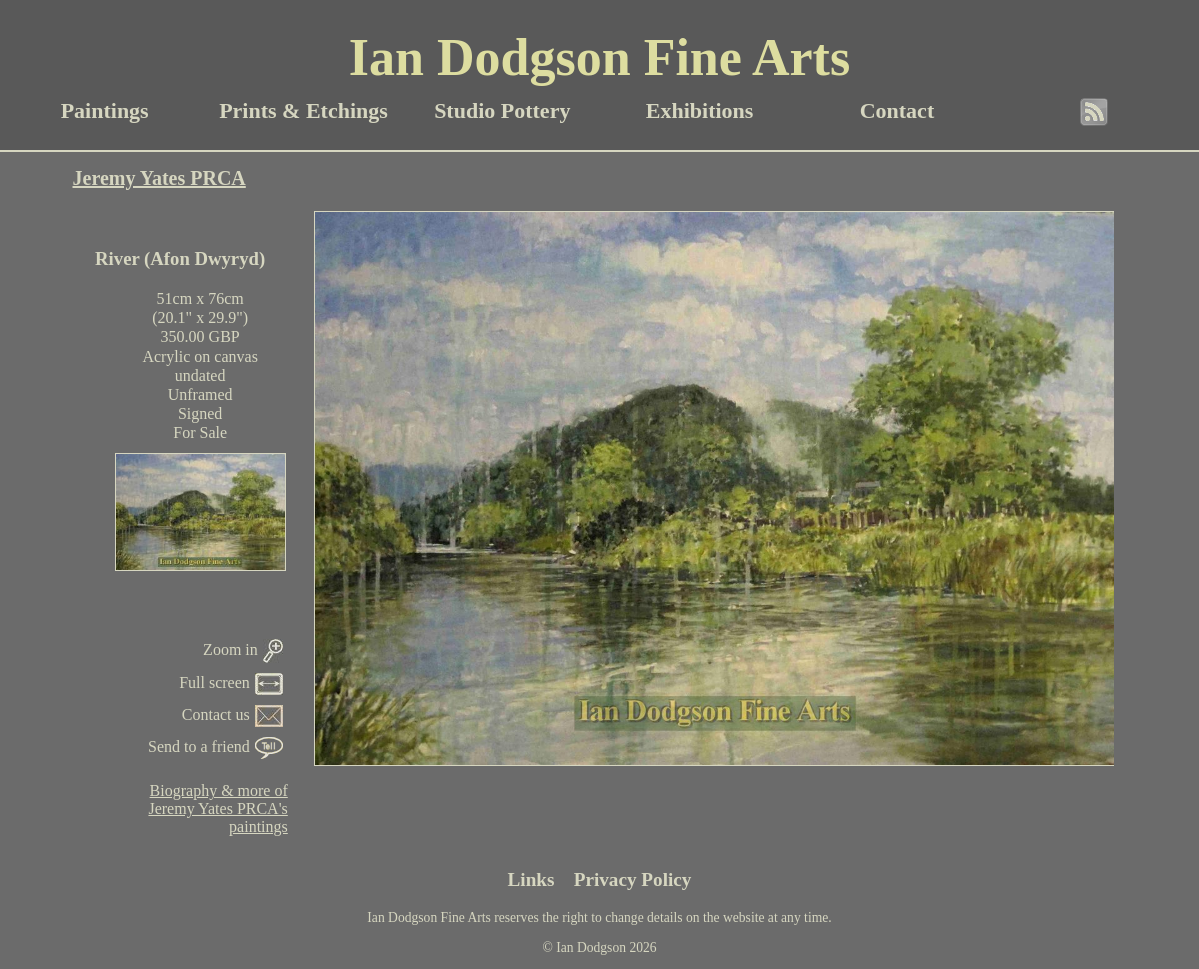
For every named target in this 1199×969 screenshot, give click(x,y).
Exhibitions (700, 110)
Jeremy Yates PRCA (159, 178)
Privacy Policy (633, 879)
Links (531, 879)
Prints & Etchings (303, 110)
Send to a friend (215, 746)
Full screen (231, 682)
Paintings (105, 110)
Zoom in (243, 649)
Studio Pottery (502, 110)
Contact (897, 110)
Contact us (232, 714)
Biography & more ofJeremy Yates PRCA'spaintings (217, 808)
